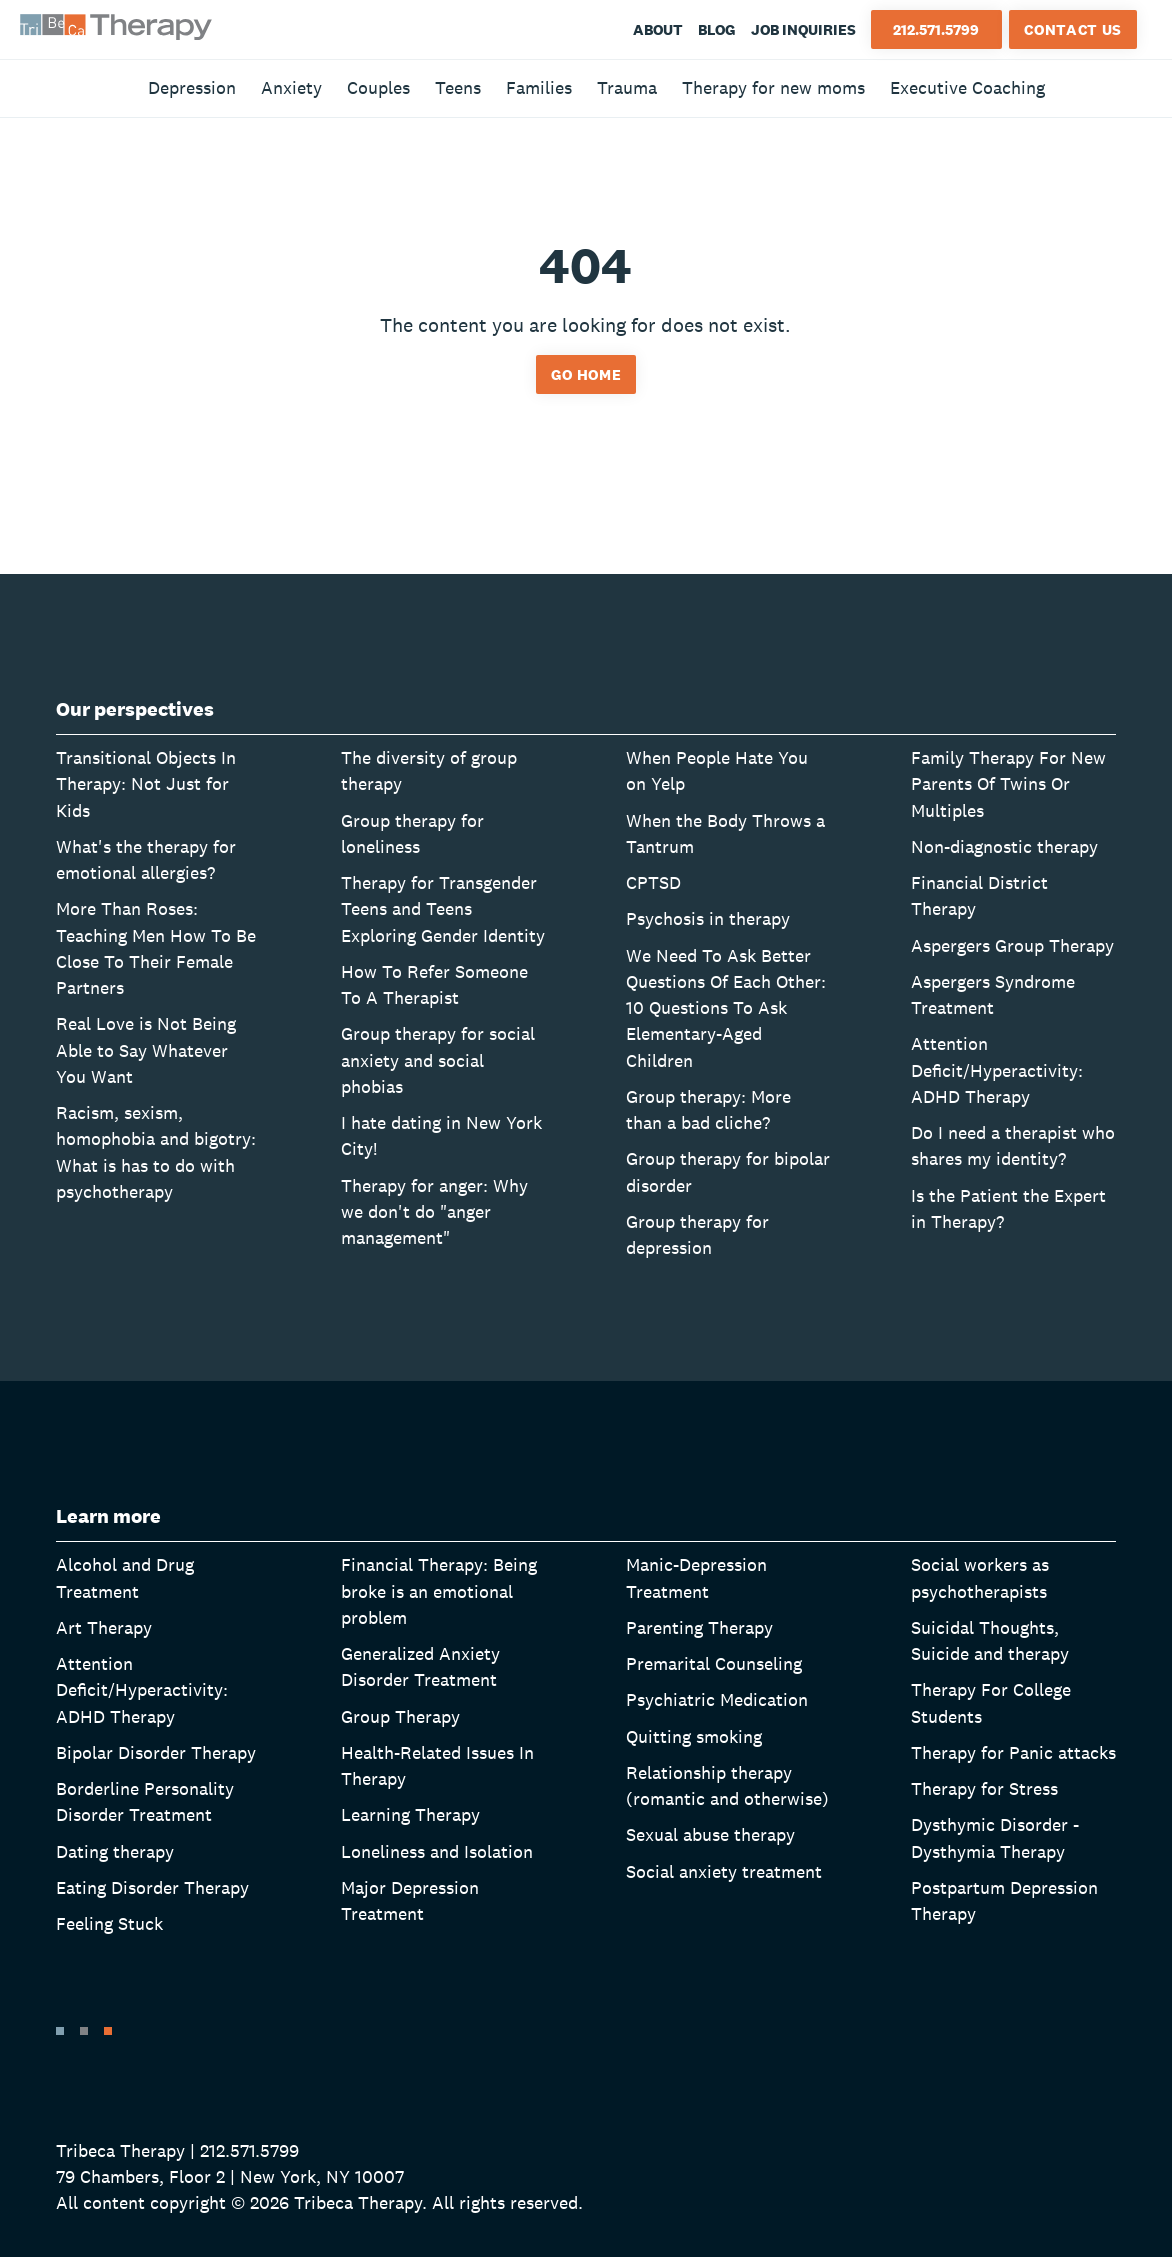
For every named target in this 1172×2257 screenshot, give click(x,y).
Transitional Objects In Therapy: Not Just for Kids (146, 784)
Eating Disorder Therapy (152, 1887)
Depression (192, 87)
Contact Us (1073, 29)
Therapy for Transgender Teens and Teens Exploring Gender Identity (443, 909)
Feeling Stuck (109, 1923)
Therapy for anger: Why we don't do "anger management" (434, 1212)
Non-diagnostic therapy (1004, 846)
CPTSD (653, 882)
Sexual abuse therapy (710, 1834)
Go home (586, 374)
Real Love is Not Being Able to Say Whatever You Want (146, 1050)
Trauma (627, 87)
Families (539, 87)
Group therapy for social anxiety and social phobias (438, 1060)
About (658, 29)
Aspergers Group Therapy (1012, 945)
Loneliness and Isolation (437, 1851)
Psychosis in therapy (708, 918)
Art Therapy (104, 1627)
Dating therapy (115, 1851)
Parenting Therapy (699, 1627)
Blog (717, 29)
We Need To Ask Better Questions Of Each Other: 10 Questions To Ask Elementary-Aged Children (726, 1008)
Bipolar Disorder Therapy (156, 1752)
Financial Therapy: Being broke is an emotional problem (439, 1591)
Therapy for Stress (984, 1788)
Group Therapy (400, 1716)
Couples (378, 87)
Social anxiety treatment (724, 1871)
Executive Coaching (967, 87)
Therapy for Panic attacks (1013, 1752)
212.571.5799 (936, 29)
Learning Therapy (410, 1814)
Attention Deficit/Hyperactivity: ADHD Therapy (997, 1070)
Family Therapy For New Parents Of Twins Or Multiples (1008, 784)
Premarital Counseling (714, 1663)
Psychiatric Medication (717, 1699)
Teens (458, 87)
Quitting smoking (694, 1736)
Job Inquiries (803, 29)
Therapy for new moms (773, 87)
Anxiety (291, 87)
